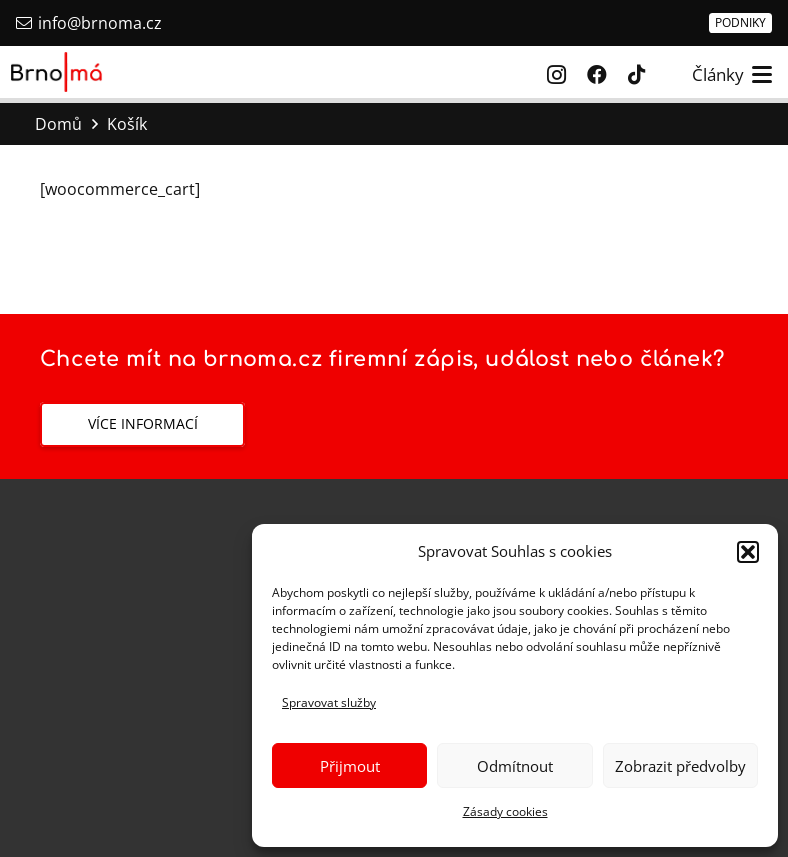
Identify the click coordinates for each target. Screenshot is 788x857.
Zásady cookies (505, 811)
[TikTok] (637, 75)
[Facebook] (597, 75)
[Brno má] (57, 72)
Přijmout (350, 766)
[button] (748, 552)
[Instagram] (557, 75)
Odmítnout (515, 766)
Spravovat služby (329, 702)
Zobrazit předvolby (680, 766)
